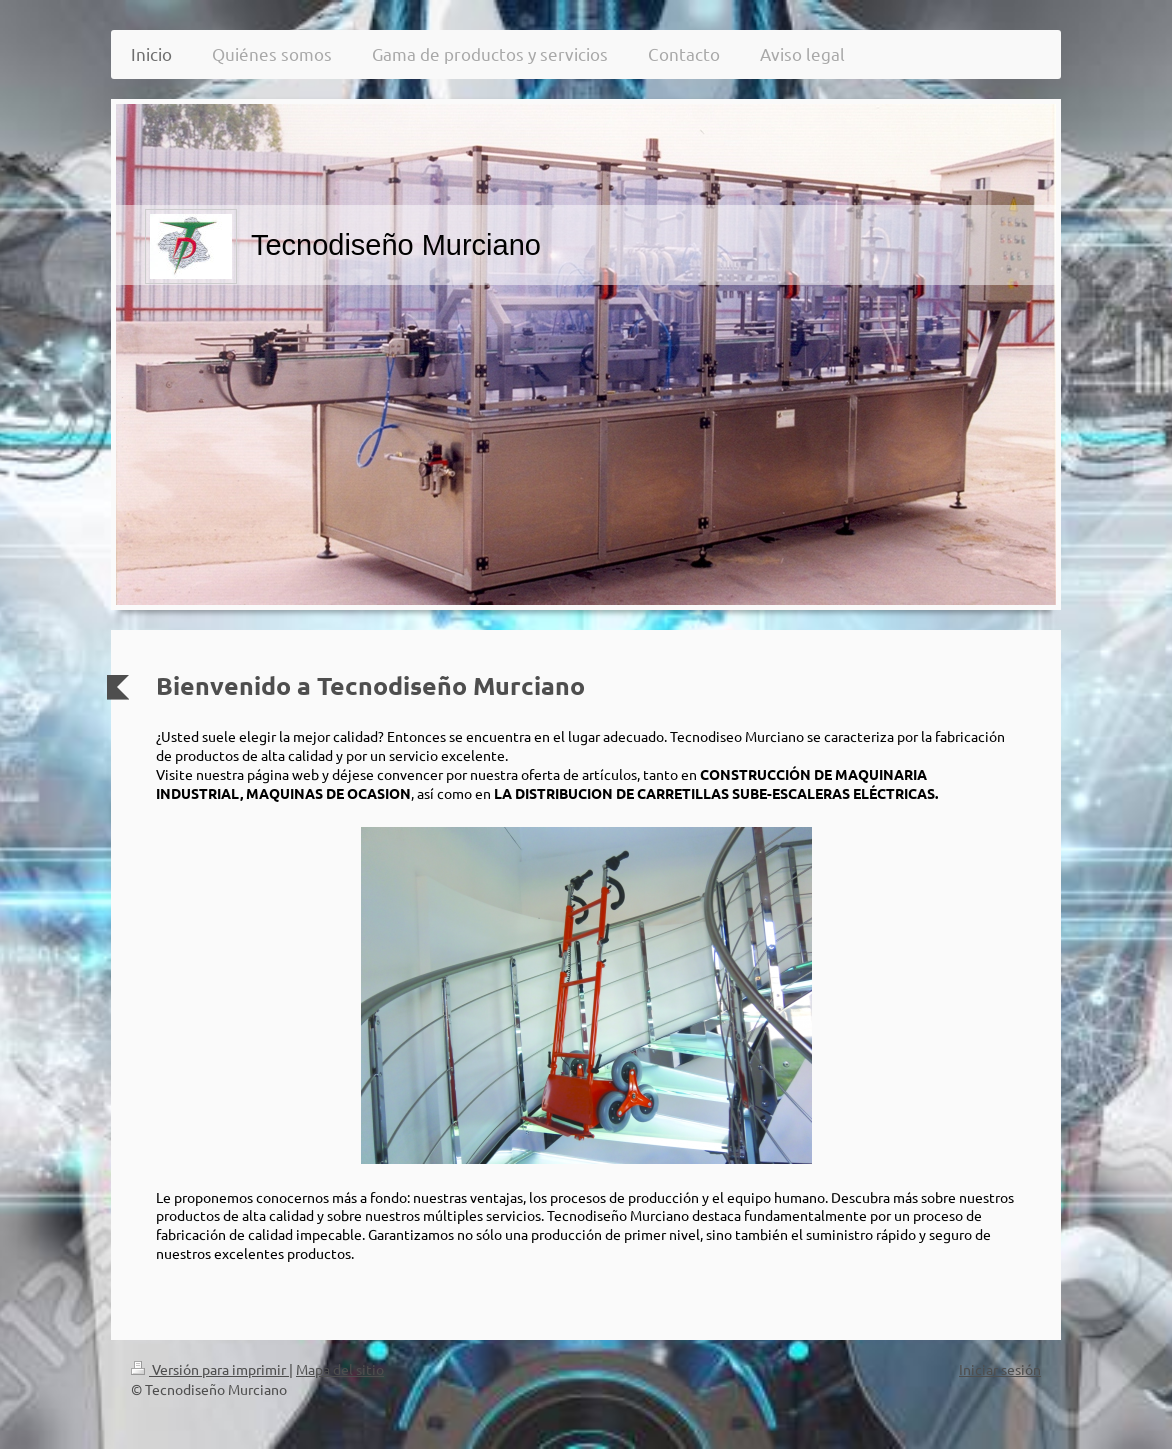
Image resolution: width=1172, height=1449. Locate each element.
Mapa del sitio (340, 1369)
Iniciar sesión (1000, 1369)
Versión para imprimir (210, 1369)
